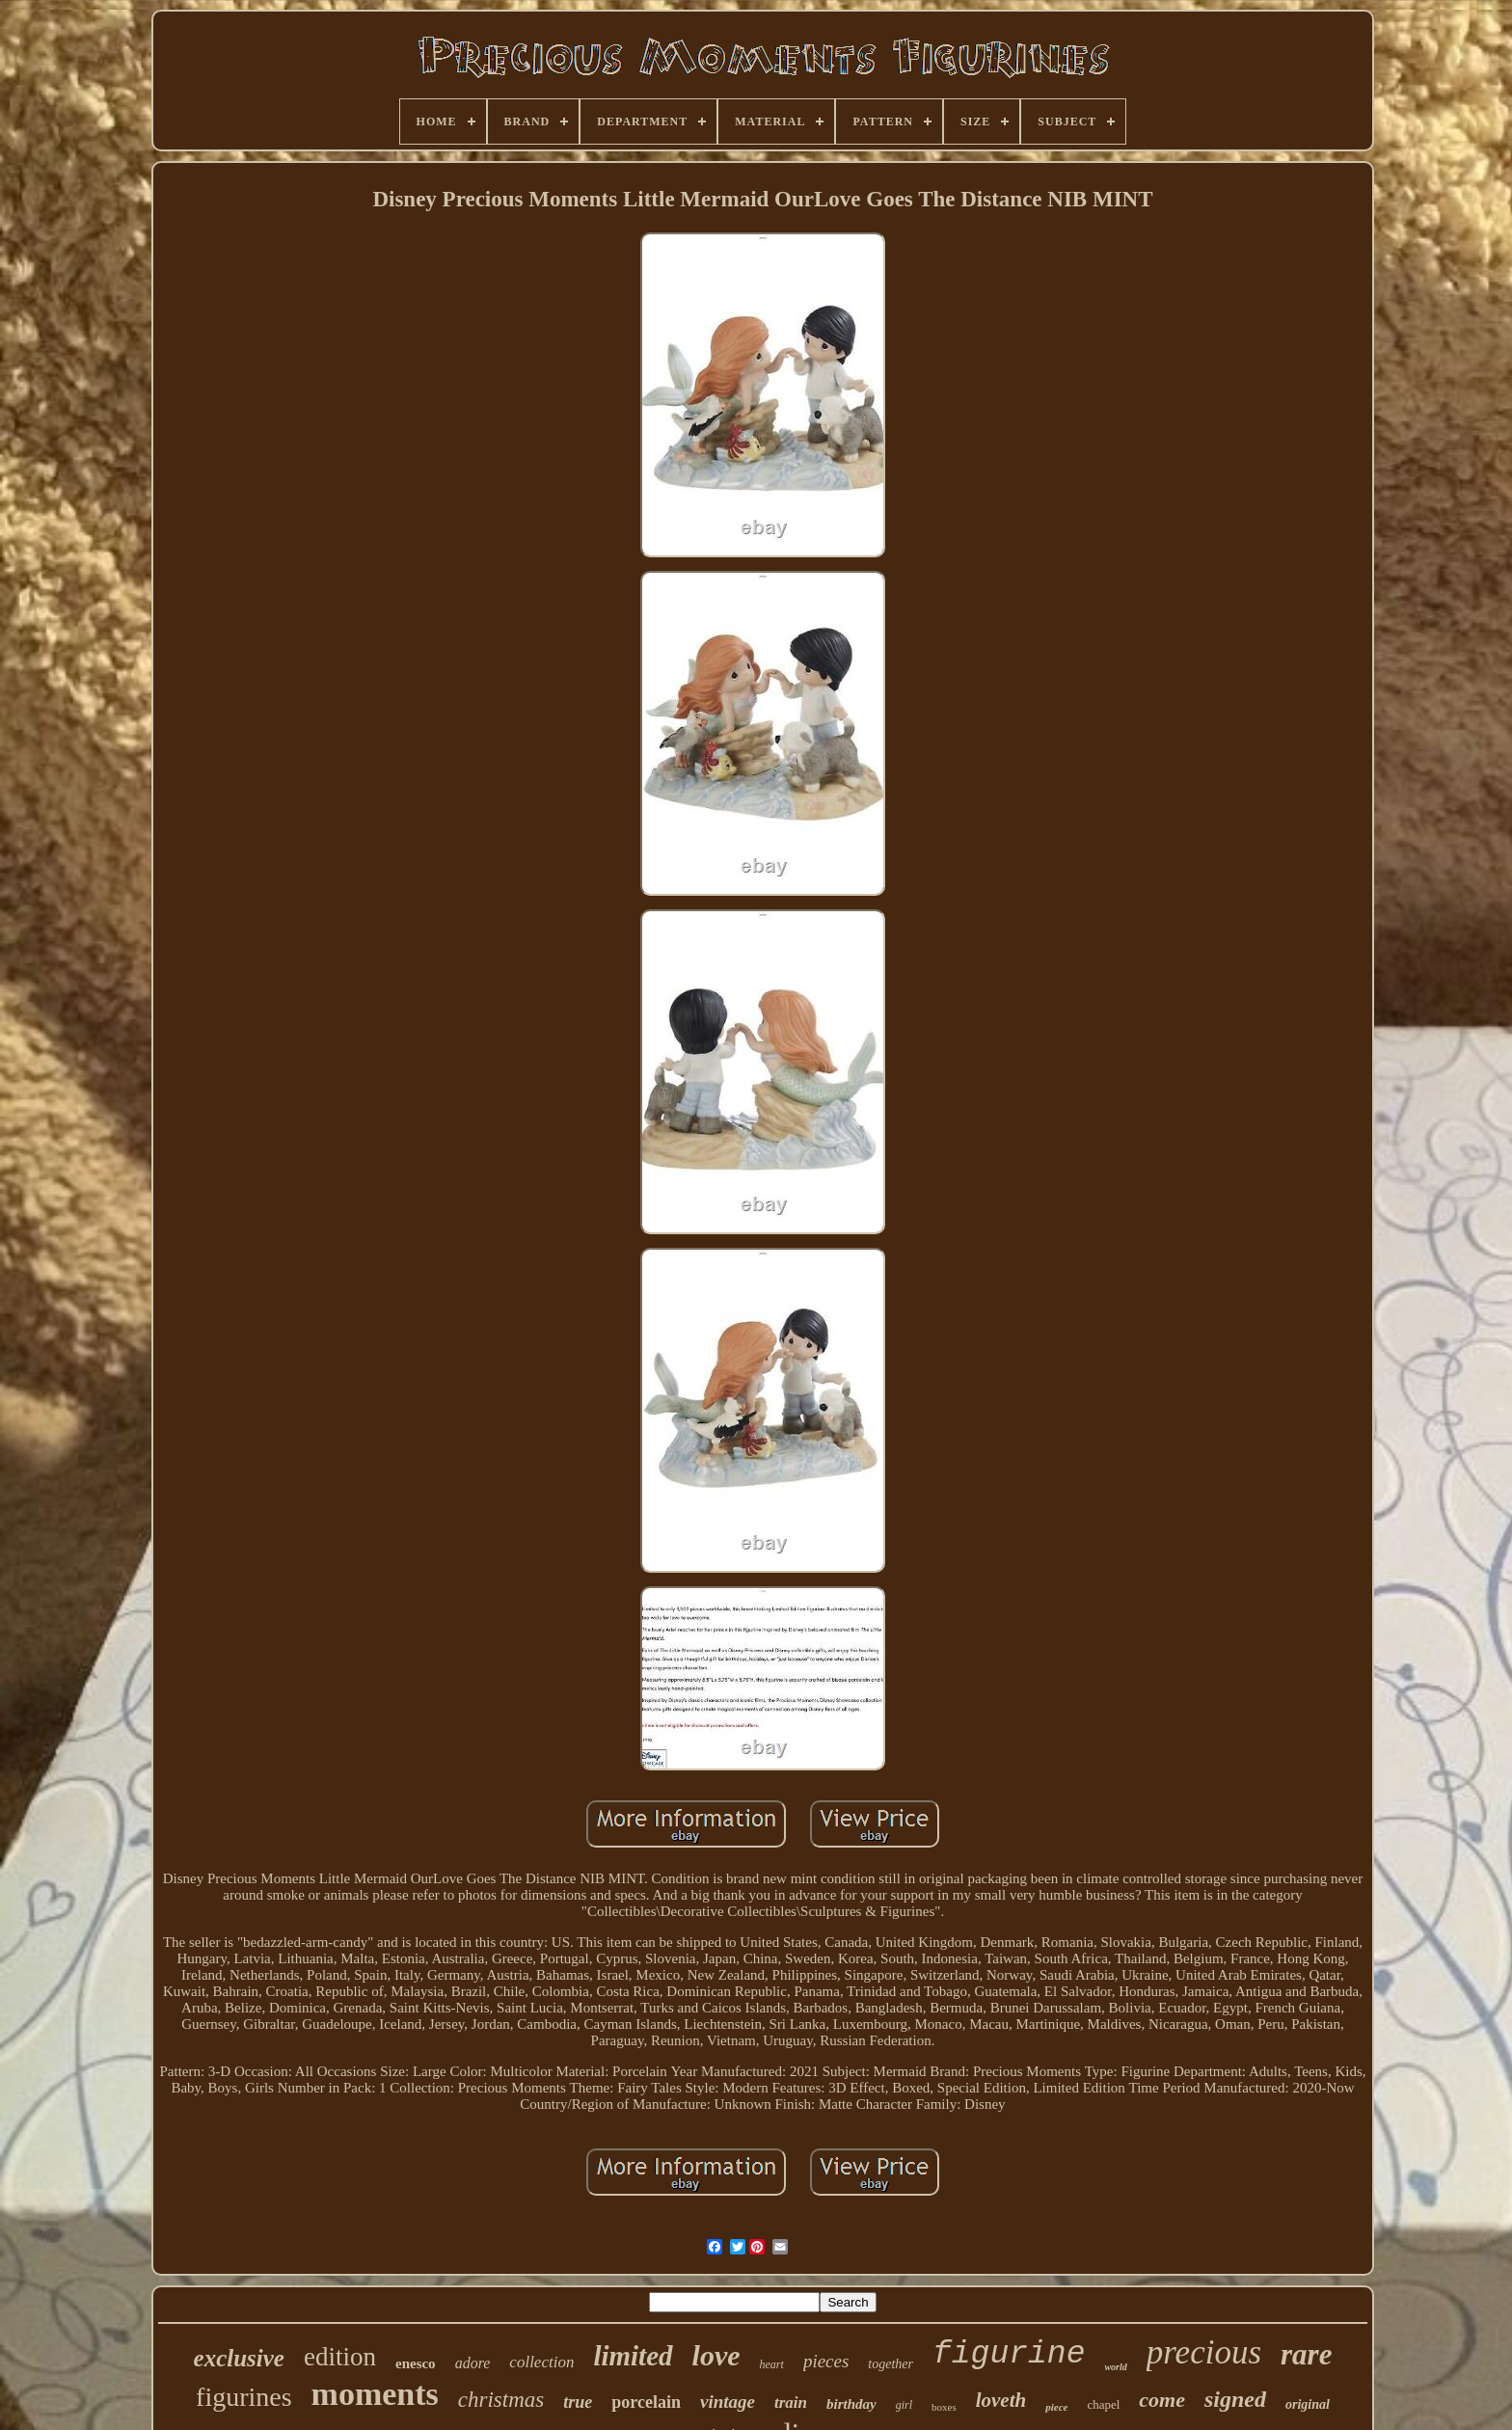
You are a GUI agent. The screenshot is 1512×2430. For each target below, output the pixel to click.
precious (1204, 2352)
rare (1306, 2354)
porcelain (646, 2402)
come (1162, 2400)
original (1307, 2404)
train (790, 2402)
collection (541, 2362)
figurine (1008, 2354)
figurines (244, 2397)
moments (375, 2394)
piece (1056, 2407)
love (716, 2355)
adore (473, 2363)
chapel (1103, 2404)
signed (1235, 2399)
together (890, 2364)
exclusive (239, 2358)
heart (772, 2364)
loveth (1001, 2400)
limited (632, 2355)
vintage (727, 2401)
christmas (501, 2400)
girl (904, 2405)
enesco (415, 2363)
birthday (851, 2404)
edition (340, 2356)
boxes (944, 2407)
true (577, 2402)
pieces (826, 2361)
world (1115, 2367)
